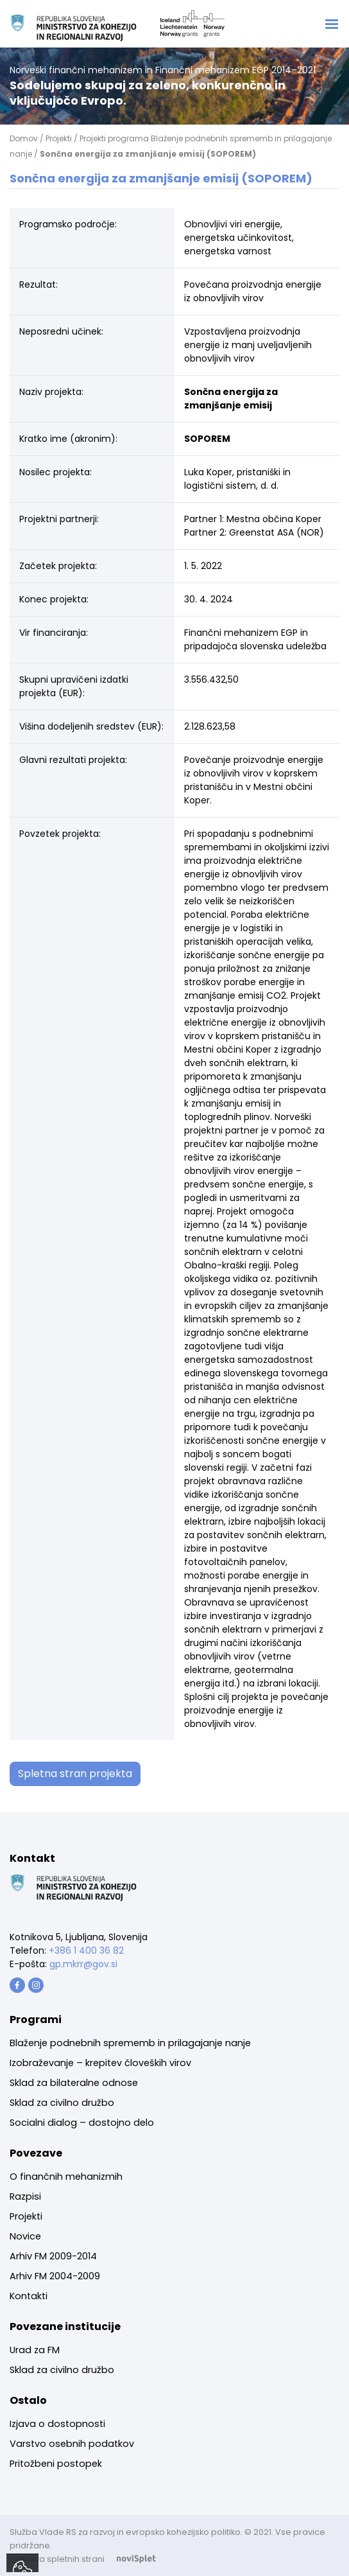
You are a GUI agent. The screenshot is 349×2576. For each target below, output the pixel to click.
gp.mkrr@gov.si (83, 1964)
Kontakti (28, 2296)
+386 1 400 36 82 (86, 1950)
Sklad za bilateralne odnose (74, 2082)
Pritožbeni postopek (56, 2463)
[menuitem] (130, 2043)
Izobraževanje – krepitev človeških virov (100, 2062)
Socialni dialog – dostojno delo (82, 2122)
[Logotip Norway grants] (74, 28)
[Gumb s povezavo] (17, 1985)
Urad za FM (35, 2350)
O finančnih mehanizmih (66, 2176)
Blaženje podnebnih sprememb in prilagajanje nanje (130, 2043)
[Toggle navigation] (332, 24)
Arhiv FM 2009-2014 (53, 2256)
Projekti (59, 138)
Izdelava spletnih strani (89, 2559)
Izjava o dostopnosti (57, 2423)
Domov (24, 138)
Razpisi (25, 2196)
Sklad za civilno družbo (62, 2102)
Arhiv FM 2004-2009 (55, 2276)
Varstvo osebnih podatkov (72, 2443)
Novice (25, 2236)
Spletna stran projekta (75, 1773)
